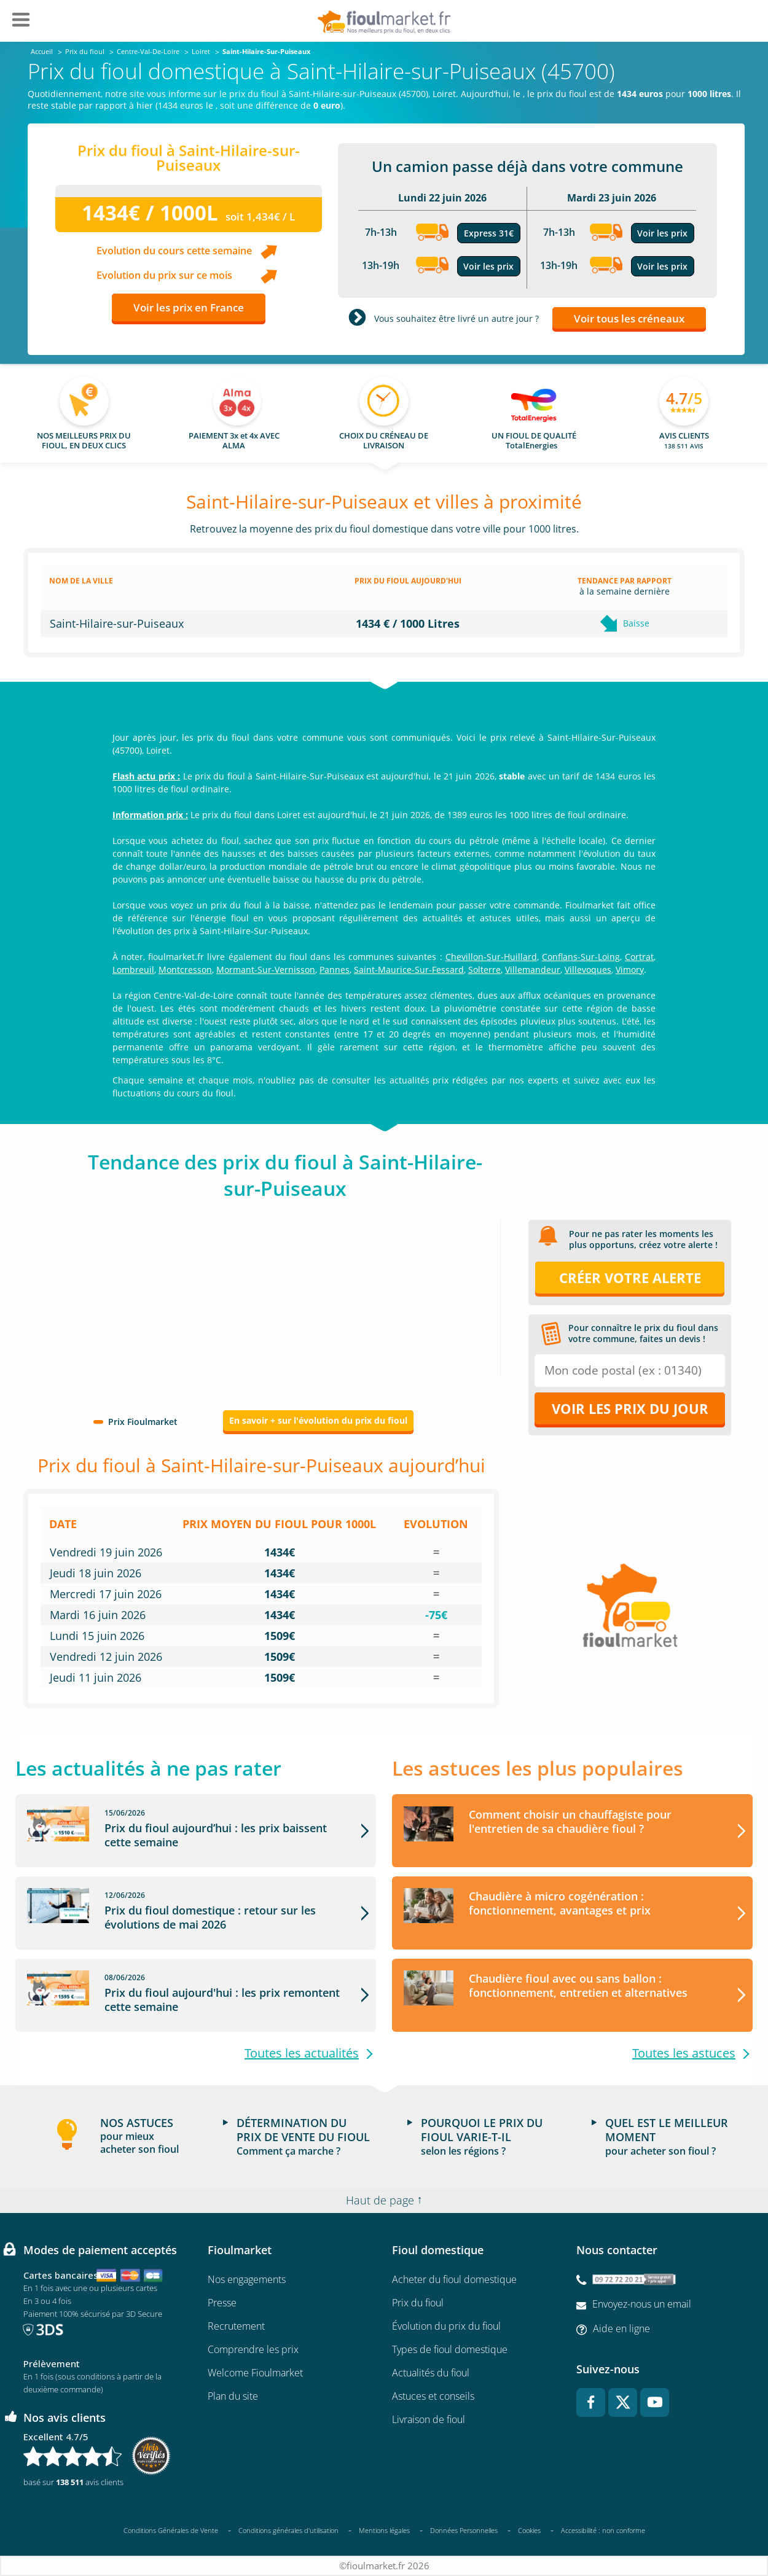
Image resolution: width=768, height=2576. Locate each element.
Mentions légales (384, 2530)
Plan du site (233, 2396)
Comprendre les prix (253, 2350)
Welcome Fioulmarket (255, 2373)
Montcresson (185, 969)
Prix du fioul (418, 2303)
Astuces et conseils (433, 2396)
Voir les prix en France (188, 307)
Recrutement (236, 2326)
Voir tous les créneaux (629, 318)
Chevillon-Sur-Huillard (491, 956)
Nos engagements (247, 2280)
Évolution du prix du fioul (446, 2326)
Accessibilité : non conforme (603, 2530)
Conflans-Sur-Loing (581, 956)
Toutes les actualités (302, 2053)
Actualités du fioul (430, 2373)
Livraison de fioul (428, 2420)
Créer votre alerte (630, 1277)
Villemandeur (532, 969)
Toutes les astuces (683, 2053)
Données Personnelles (464, 2530)
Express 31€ (489, 233)
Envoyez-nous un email (641, 2304)
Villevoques (588, 969)
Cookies (529, 2530)
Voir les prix (488, 266)
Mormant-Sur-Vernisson (265, 969)
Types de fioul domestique (449, 2350)
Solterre (484, 969)
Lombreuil (133, 969)
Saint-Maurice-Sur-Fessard (409, 969)
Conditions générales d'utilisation (288, 2530)
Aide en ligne (621, 2328)
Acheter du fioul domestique (454, 2280)
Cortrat (639, 956)
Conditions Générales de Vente (170, 2530)
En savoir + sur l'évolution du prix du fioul (318, 1420)
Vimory (630, 969)
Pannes (334, 969)
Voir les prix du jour (630, 1408)
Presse (222, 2303)
